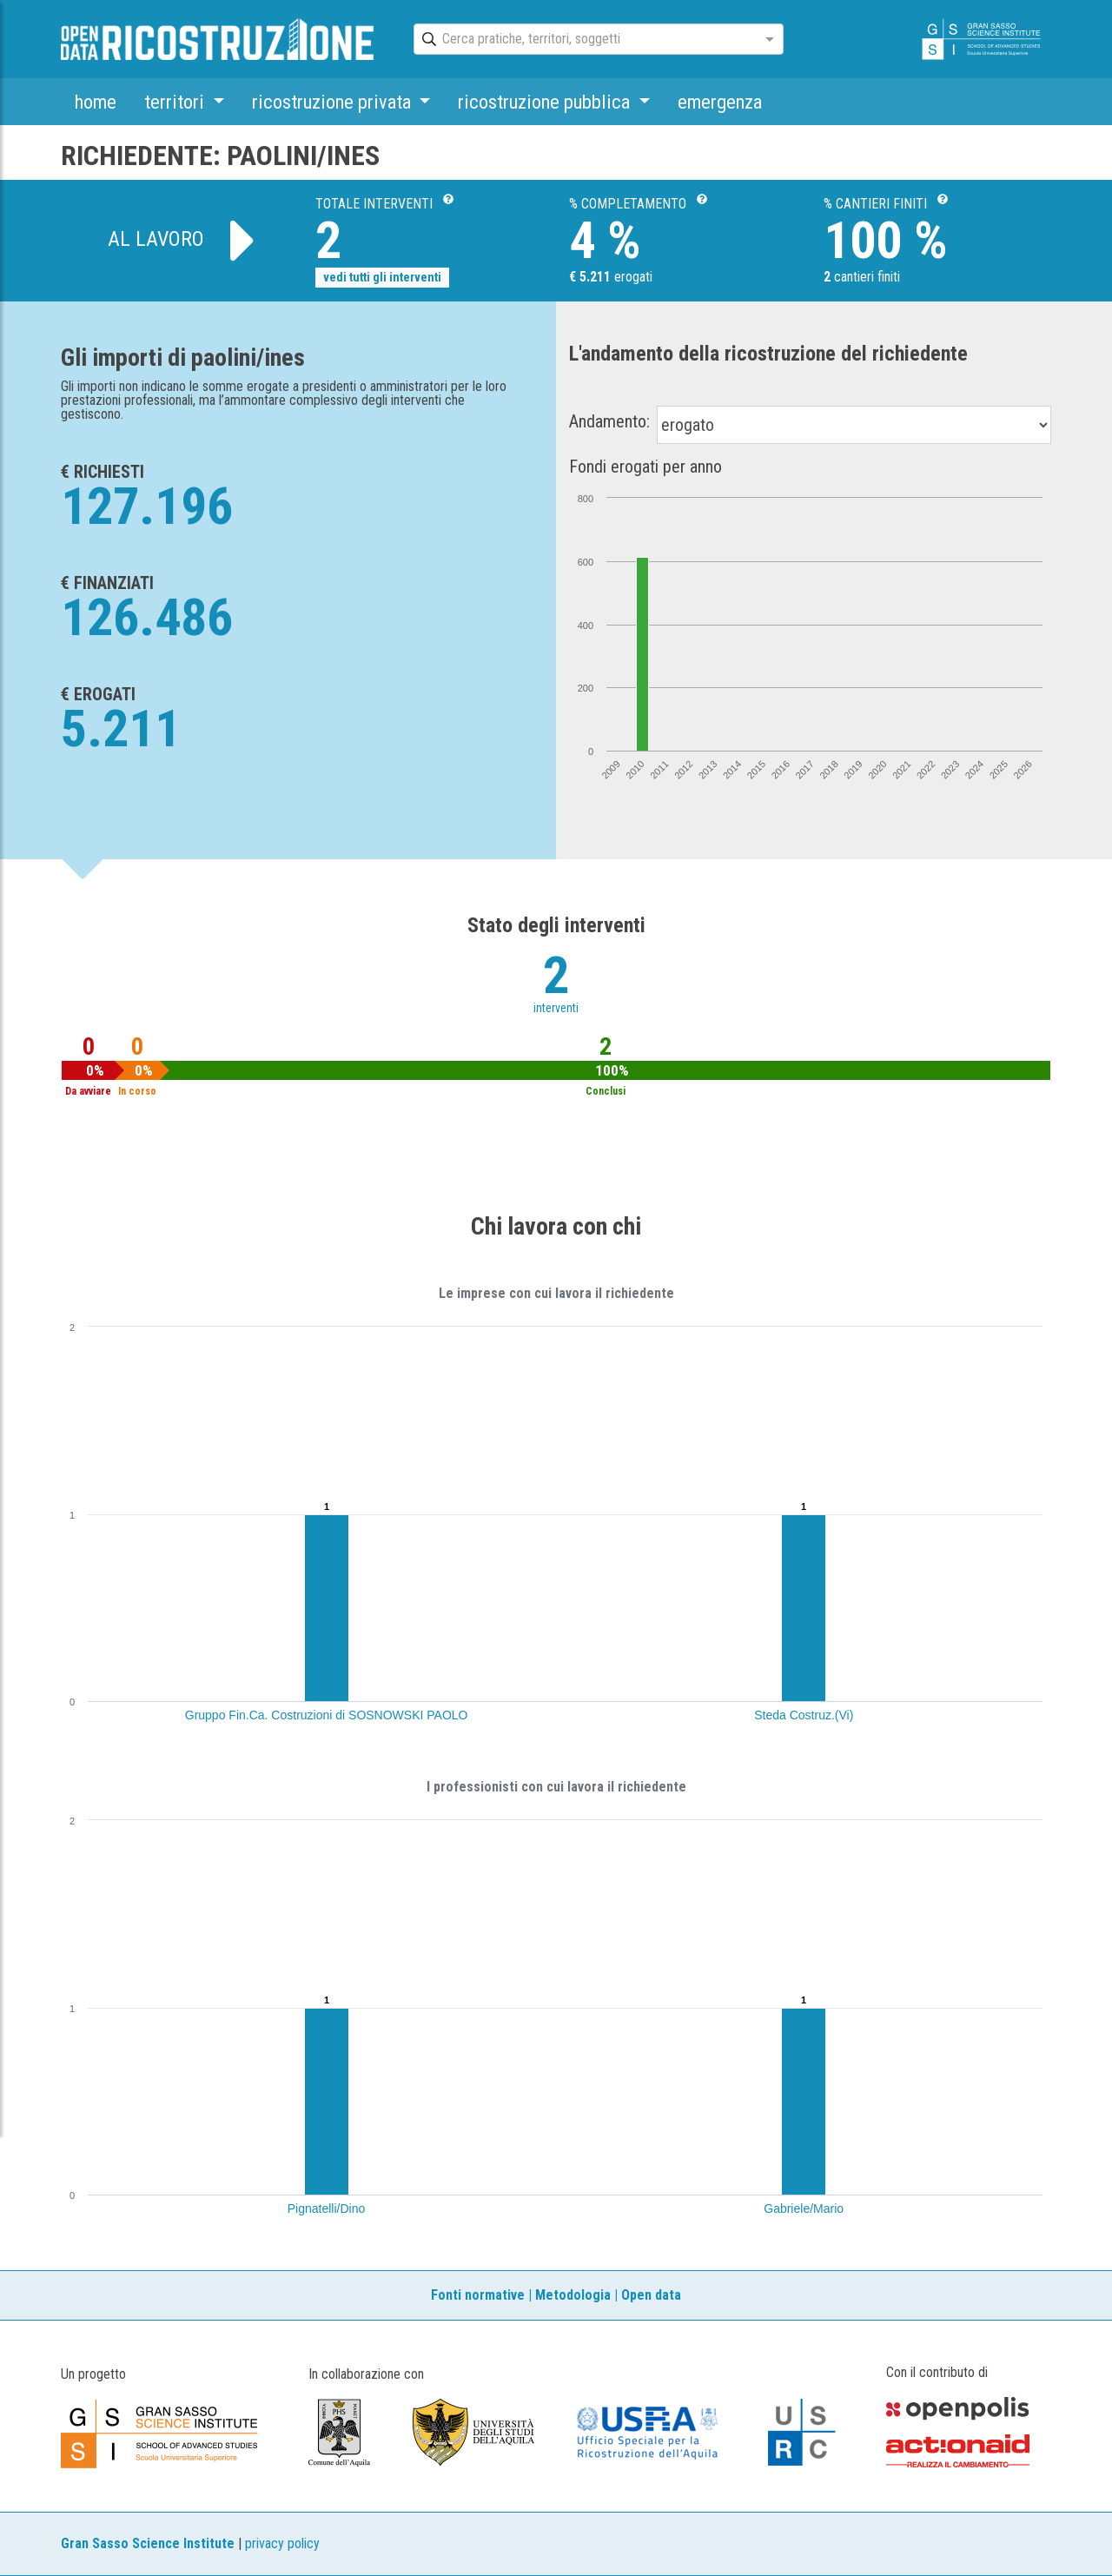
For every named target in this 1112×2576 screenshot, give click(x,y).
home (95, 101)
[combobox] (583, 40)
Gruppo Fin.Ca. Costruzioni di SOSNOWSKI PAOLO (326, 1715)
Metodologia (573, 2295)
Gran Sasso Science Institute (148, 2543)
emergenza (720, 101)
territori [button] (176, 101)
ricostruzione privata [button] (333, 101)
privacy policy (282, 2543)
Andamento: (609, 421)
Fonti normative (478, 2295)
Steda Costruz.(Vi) (803, 1715)
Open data (651, 2295)
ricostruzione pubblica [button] (546, 101)
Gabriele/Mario (804, 2208)
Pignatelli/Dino (327, 2208)
